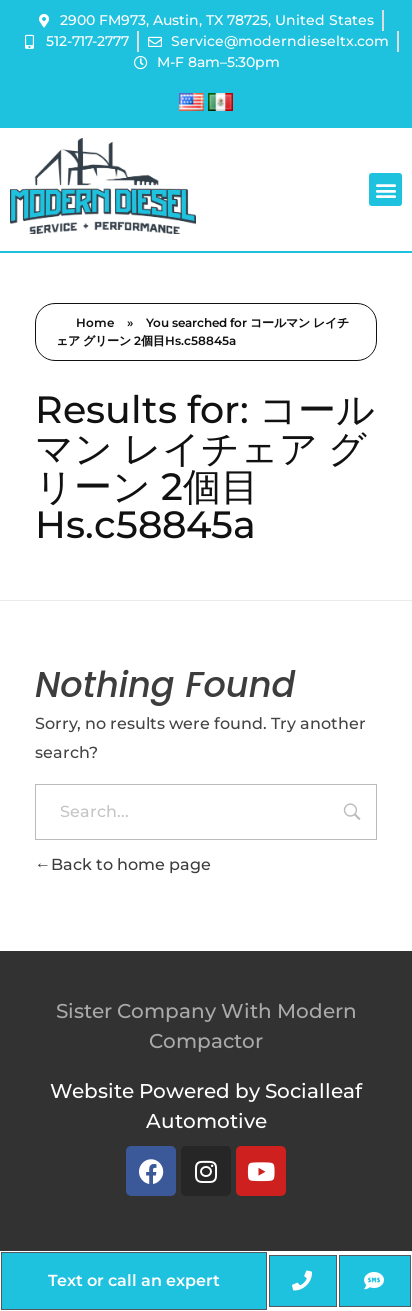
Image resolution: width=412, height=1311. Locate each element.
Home (95, 322)
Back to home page (123, 864)
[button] (385, 189)
